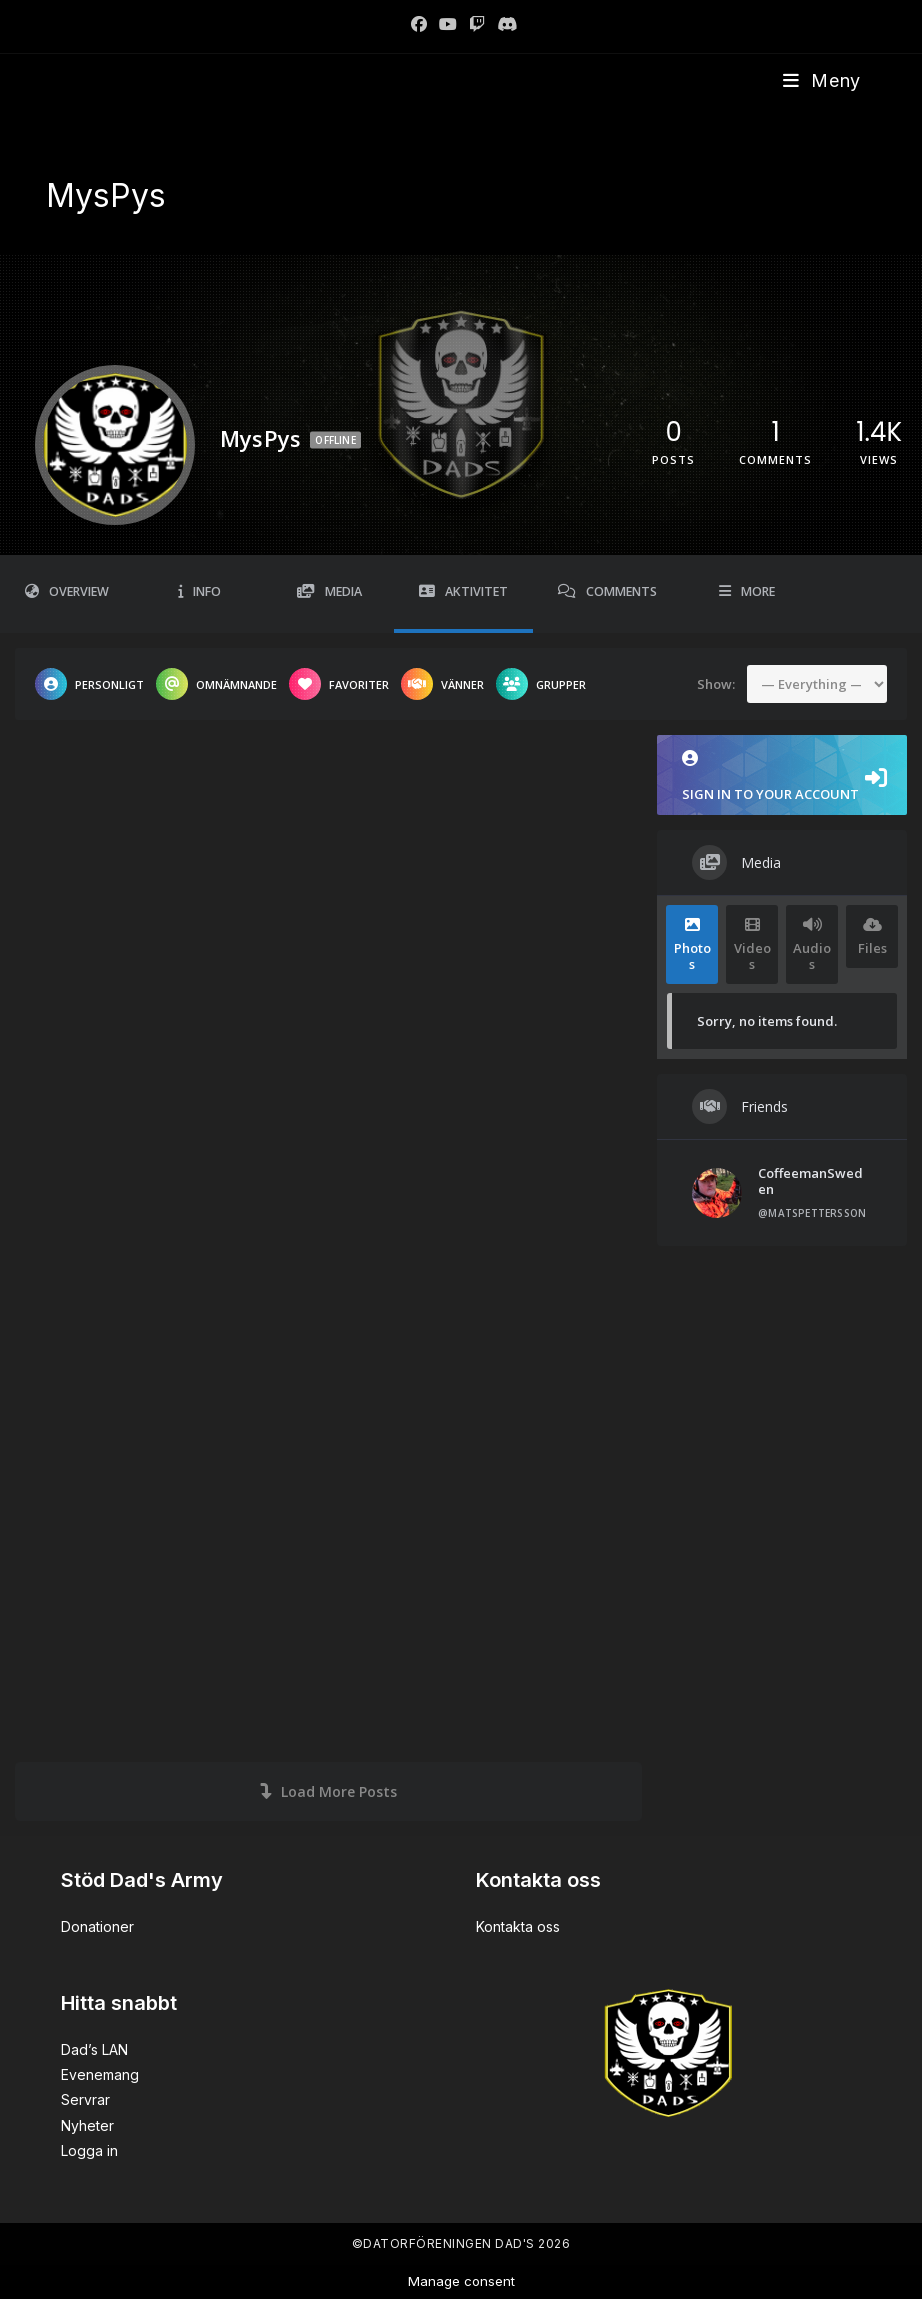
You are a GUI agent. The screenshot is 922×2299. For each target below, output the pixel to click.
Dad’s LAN (94, 2049)
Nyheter (87, 2125)
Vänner (442, 684)
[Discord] (504, 24)
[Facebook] (419, 24)
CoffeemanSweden (810, 1181)
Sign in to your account (782, 776)
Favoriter (339, 684)
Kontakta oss (518, 1926)
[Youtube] (448, 24)
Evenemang (100, 2074)
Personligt (89, 684)
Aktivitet (463, 591)
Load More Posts (329, 1791)
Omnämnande (216, 684)
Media (329, 591)
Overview (67, 591)
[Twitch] (477, 24)
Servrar (85, 2099)
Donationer (97, 1926)
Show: (716, 683)
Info (199, 591)
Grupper (541, 684)
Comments (607, 591)
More (747, 591)
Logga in (89, 2150)
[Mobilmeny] (822, 80)
